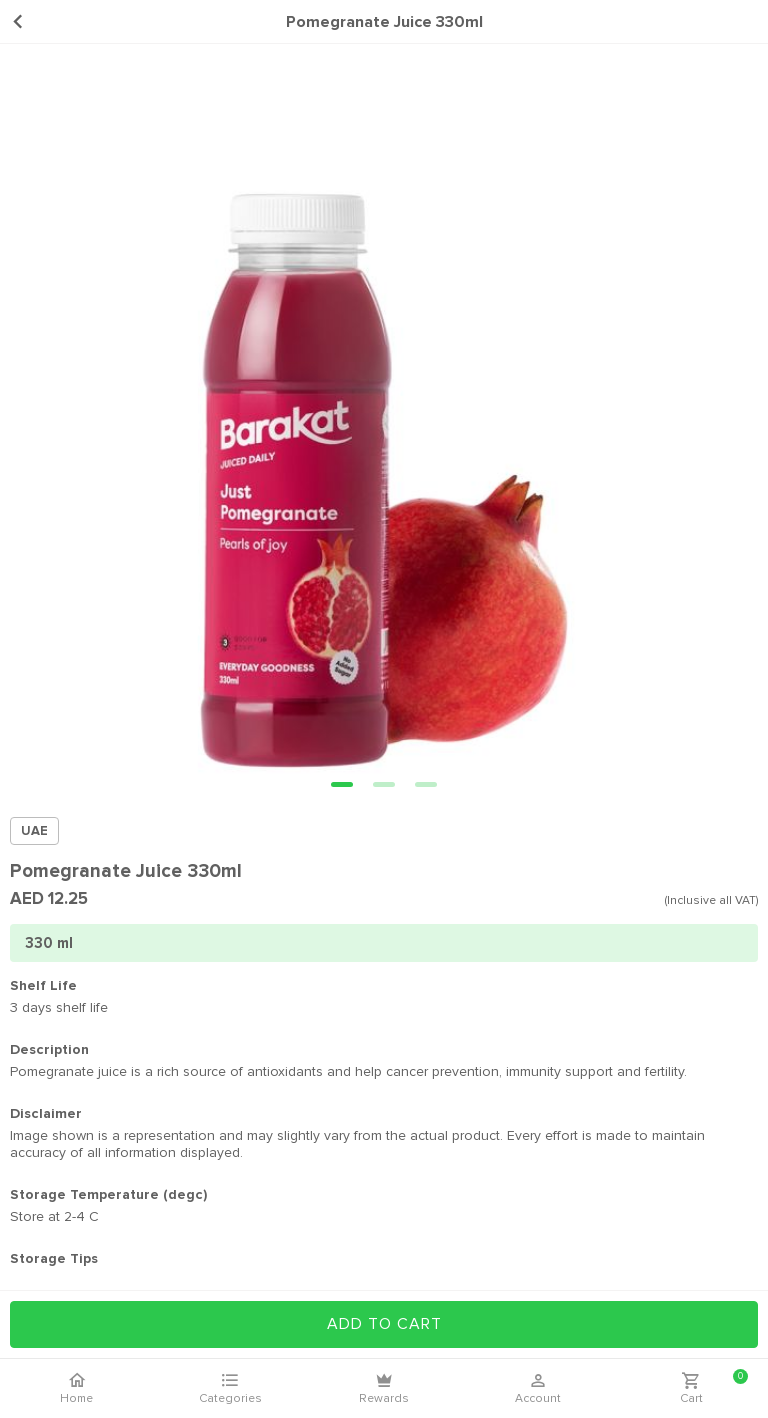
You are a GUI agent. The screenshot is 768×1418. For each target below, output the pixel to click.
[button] (342, 784)
